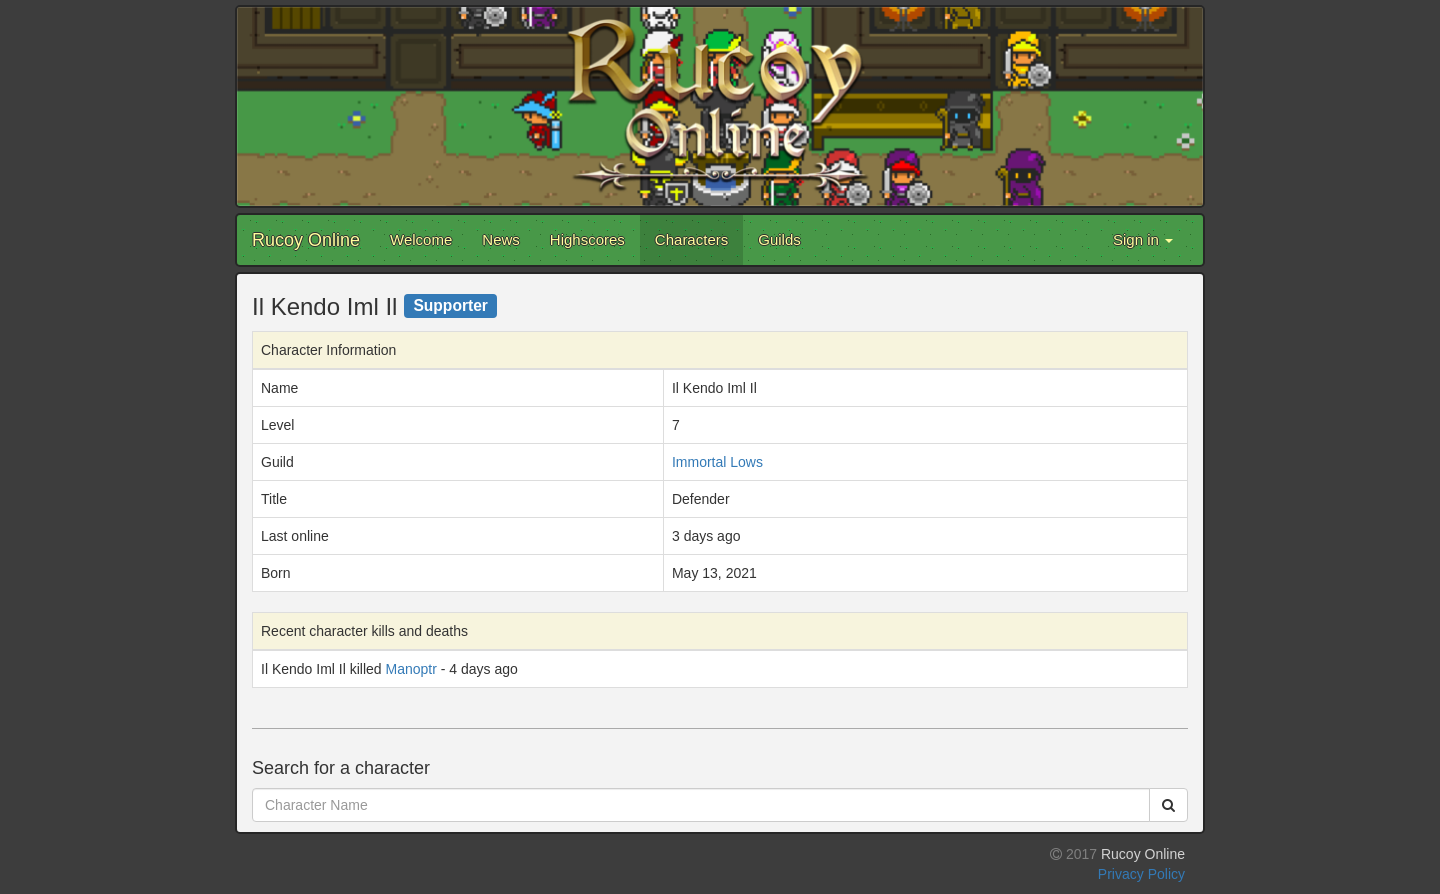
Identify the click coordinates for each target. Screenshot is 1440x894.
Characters (691, 239)
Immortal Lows (717, 462)
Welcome (421, 239)
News (501, 239)
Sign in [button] (1143, 239)
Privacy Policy (1141, 874)
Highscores (587, 239)
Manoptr (411, 669)
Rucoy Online (306, 240)
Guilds (779, 239)
